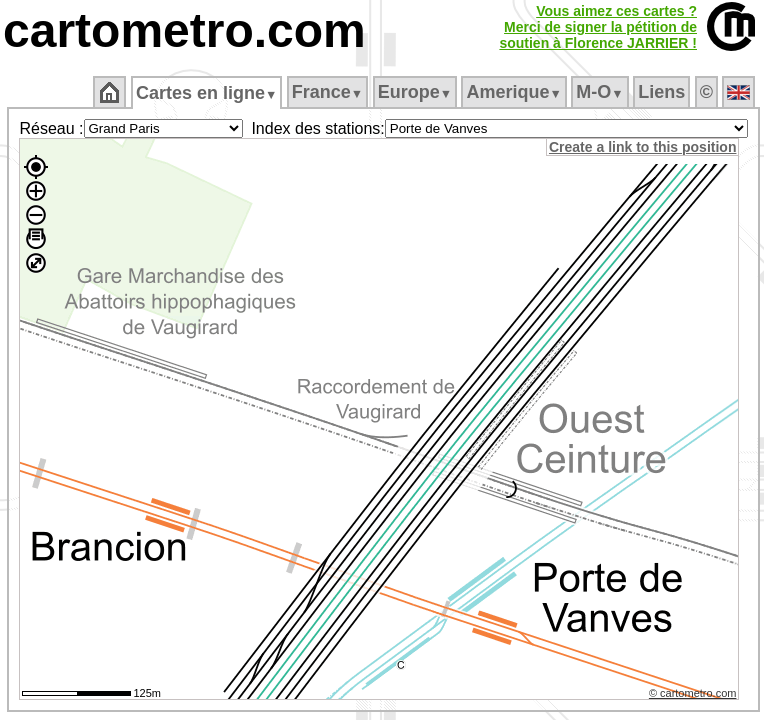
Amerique (513, 92)
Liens (661, 92)
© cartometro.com (693, 693)
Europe (415, 92)
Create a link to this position (642, 147)
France (327, 92)
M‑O (599, 92)
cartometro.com (184, 30)
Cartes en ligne (206, 93)
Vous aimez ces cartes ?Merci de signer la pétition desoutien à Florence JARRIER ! (598, 27)
